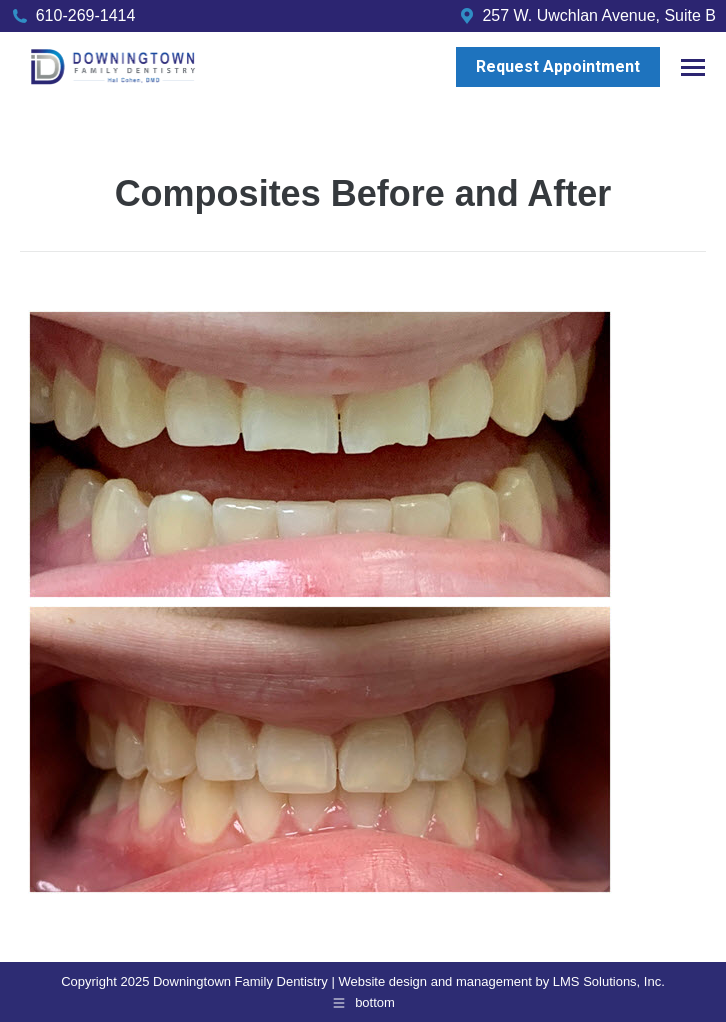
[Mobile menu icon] (693, 67)
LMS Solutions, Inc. (609, 981)
